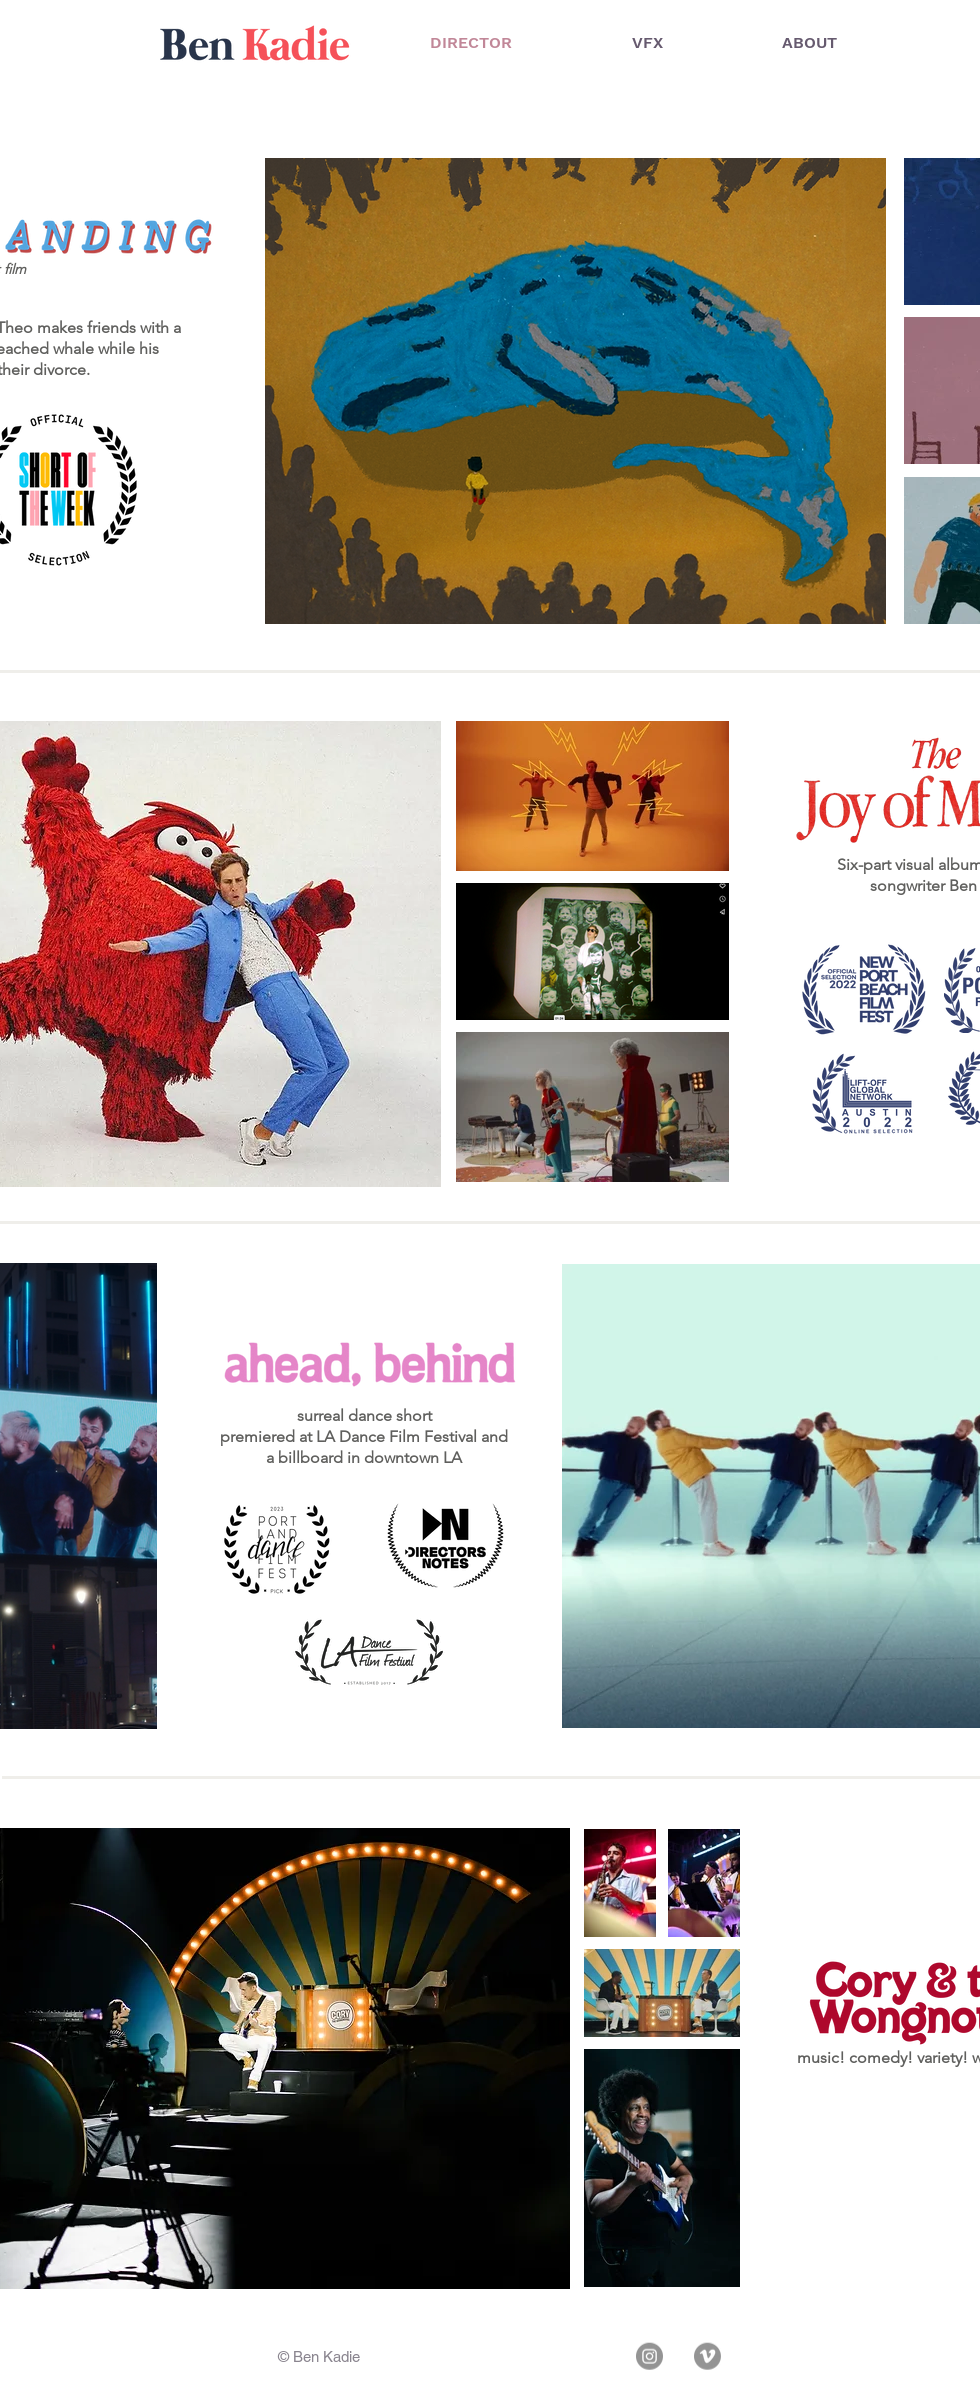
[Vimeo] (707, 2356)
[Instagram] (649, 2356)
